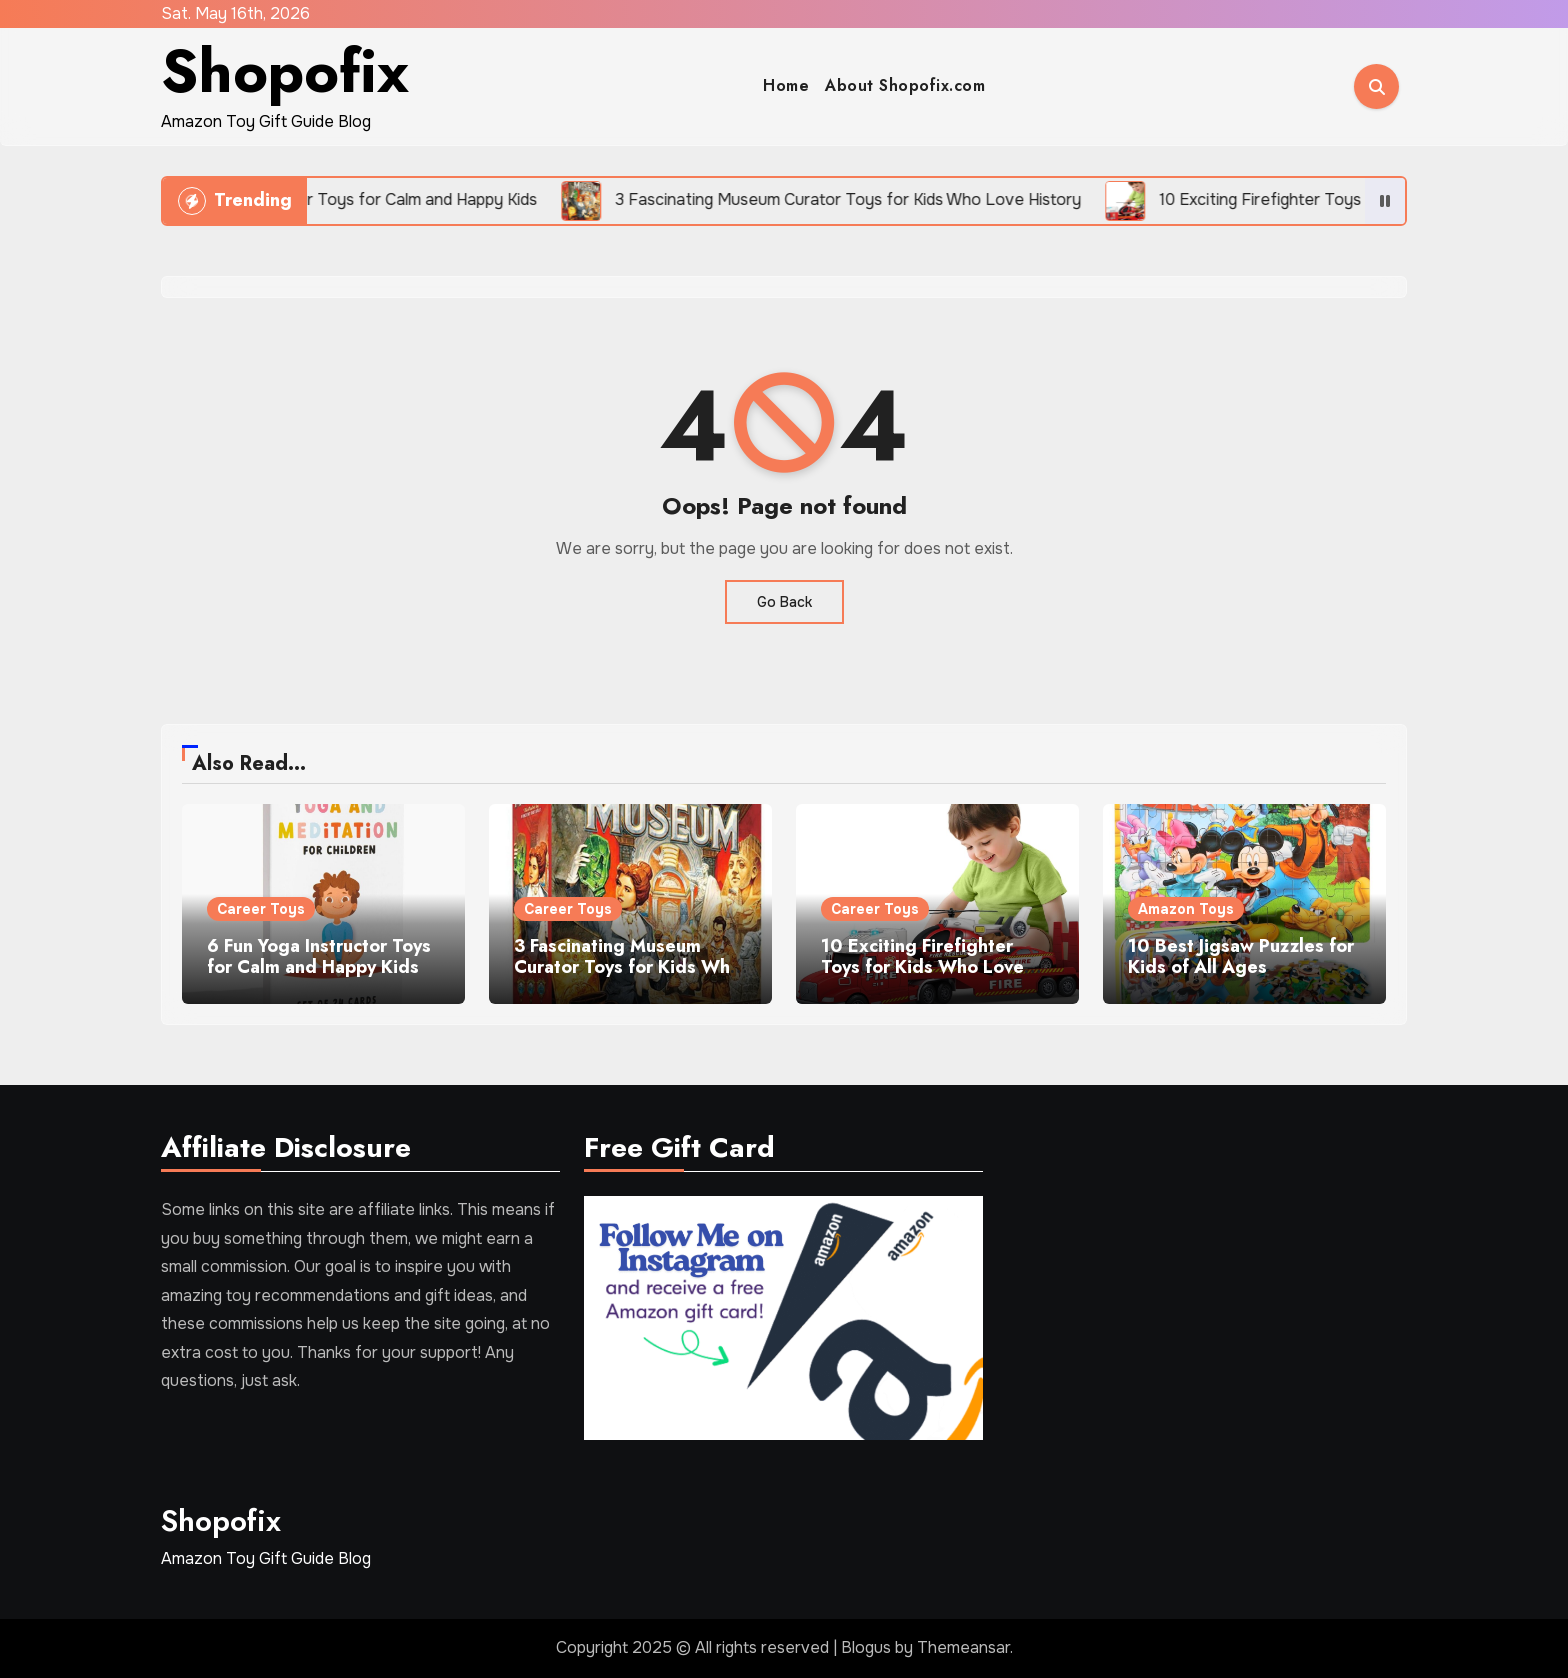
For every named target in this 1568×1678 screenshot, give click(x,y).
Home (786, 85)
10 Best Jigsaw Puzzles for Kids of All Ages (1241, 957)
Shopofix (285, 71)
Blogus (866, 1647)
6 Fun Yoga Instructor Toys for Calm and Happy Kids (319, 957)
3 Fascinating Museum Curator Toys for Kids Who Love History (627, 967)
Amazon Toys (1186, 909)
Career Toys (261, 909)
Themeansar (963, 1647)
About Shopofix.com (905, 85)
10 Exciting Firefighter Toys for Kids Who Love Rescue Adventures (922, 967)
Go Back (784, 602)
